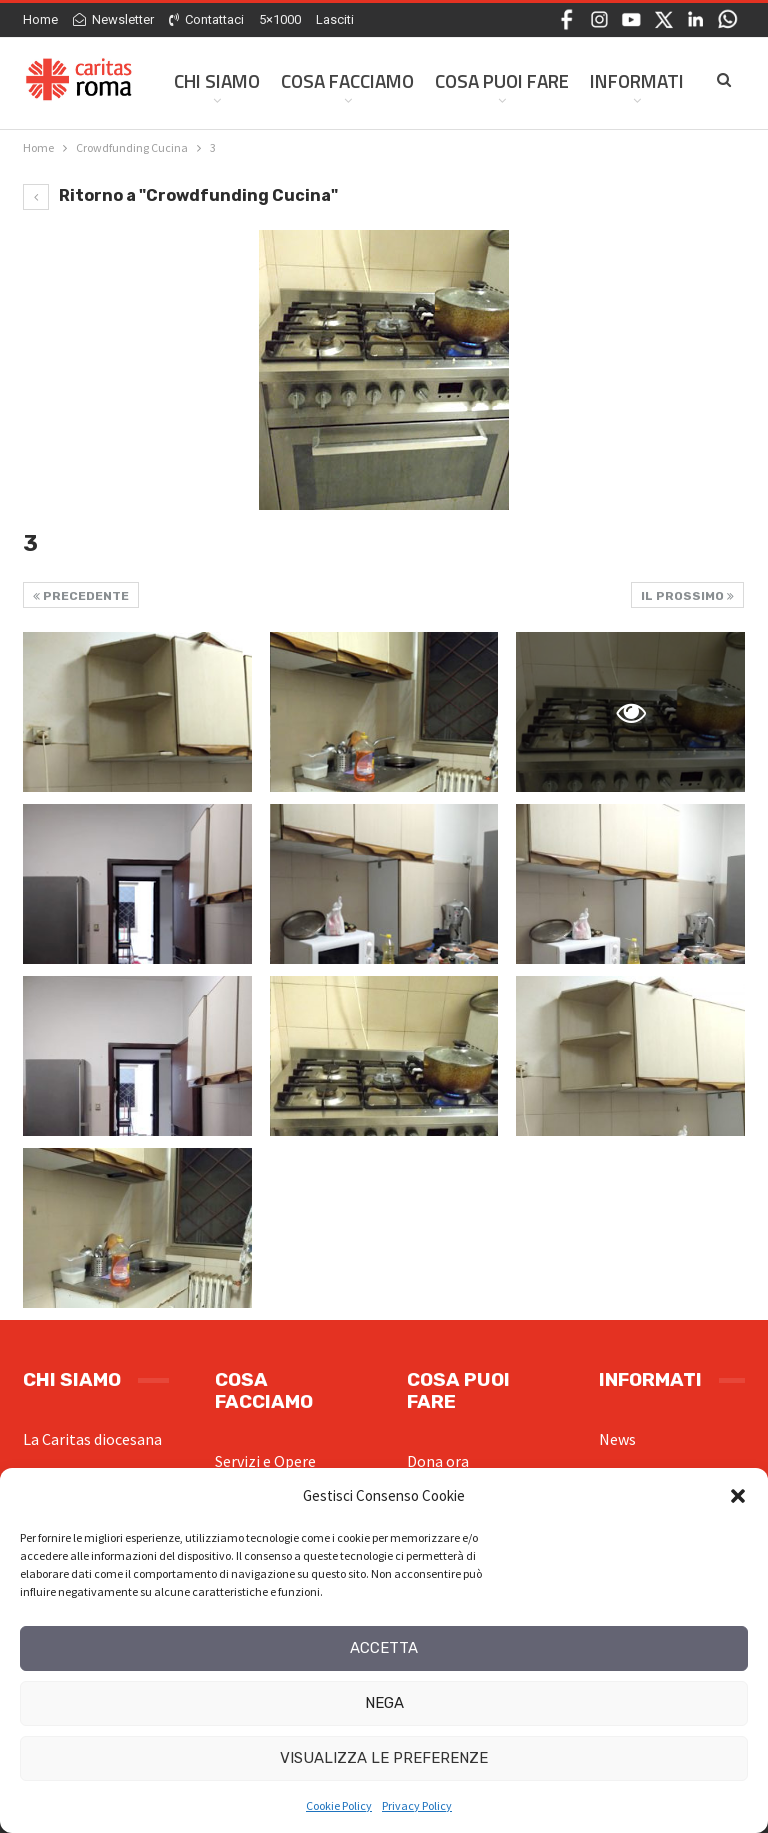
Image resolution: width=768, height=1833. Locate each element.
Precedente (81, 596)
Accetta (384, 1648)
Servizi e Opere (265, 1461)
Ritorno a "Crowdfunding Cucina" (180, 195)
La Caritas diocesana (92, 1439)
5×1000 (280, 19)
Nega (384, 1703)
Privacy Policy (417, 1805)
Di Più (614, 80)
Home (40, 19)
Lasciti (335, 19)
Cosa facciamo (347, 80)
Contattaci (206, 19)
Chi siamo (217, 80)
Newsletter (113, 19)
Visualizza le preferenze (384, 1758)
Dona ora (438, 1461)
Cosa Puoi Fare (502, 80)
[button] (738, 1496)
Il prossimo (687, 596)
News (617, 1439)
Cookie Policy (339, 1805)
